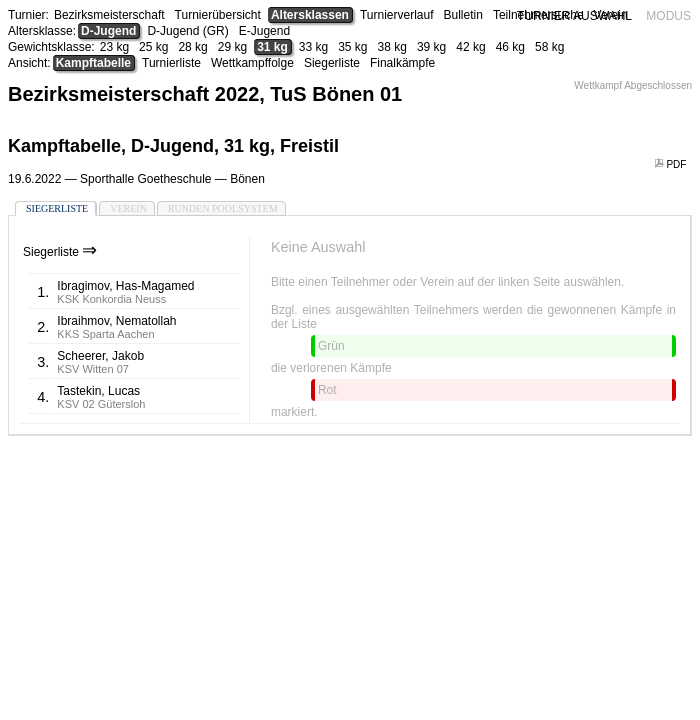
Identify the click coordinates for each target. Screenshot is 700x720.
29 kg (232, 47)
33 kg (313, 47)
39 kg (431, 47)
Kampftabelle (93, 63)
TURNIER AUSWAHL (574, 16)
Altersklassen (310, 15)
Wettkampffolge (252, 63)
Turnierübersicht (218, 15)
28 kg (192, 47)
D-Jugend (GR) (187, 31)
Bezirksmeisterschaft (109, 15)
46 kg (510, 47)
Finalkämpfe (402, 63)
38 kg (392, 47)
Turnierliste (171, 63)
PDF (672, 164)
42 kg (470, 47)
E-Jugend (264, 31)
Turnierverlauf (397, 15)
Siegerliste (332, 63)
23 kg (114, 47)
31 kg (272, 47)
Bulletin (463, 15)
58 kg (549, 47)
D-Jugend (108, 31)
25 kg (153, 47)
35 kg (352, 47)
